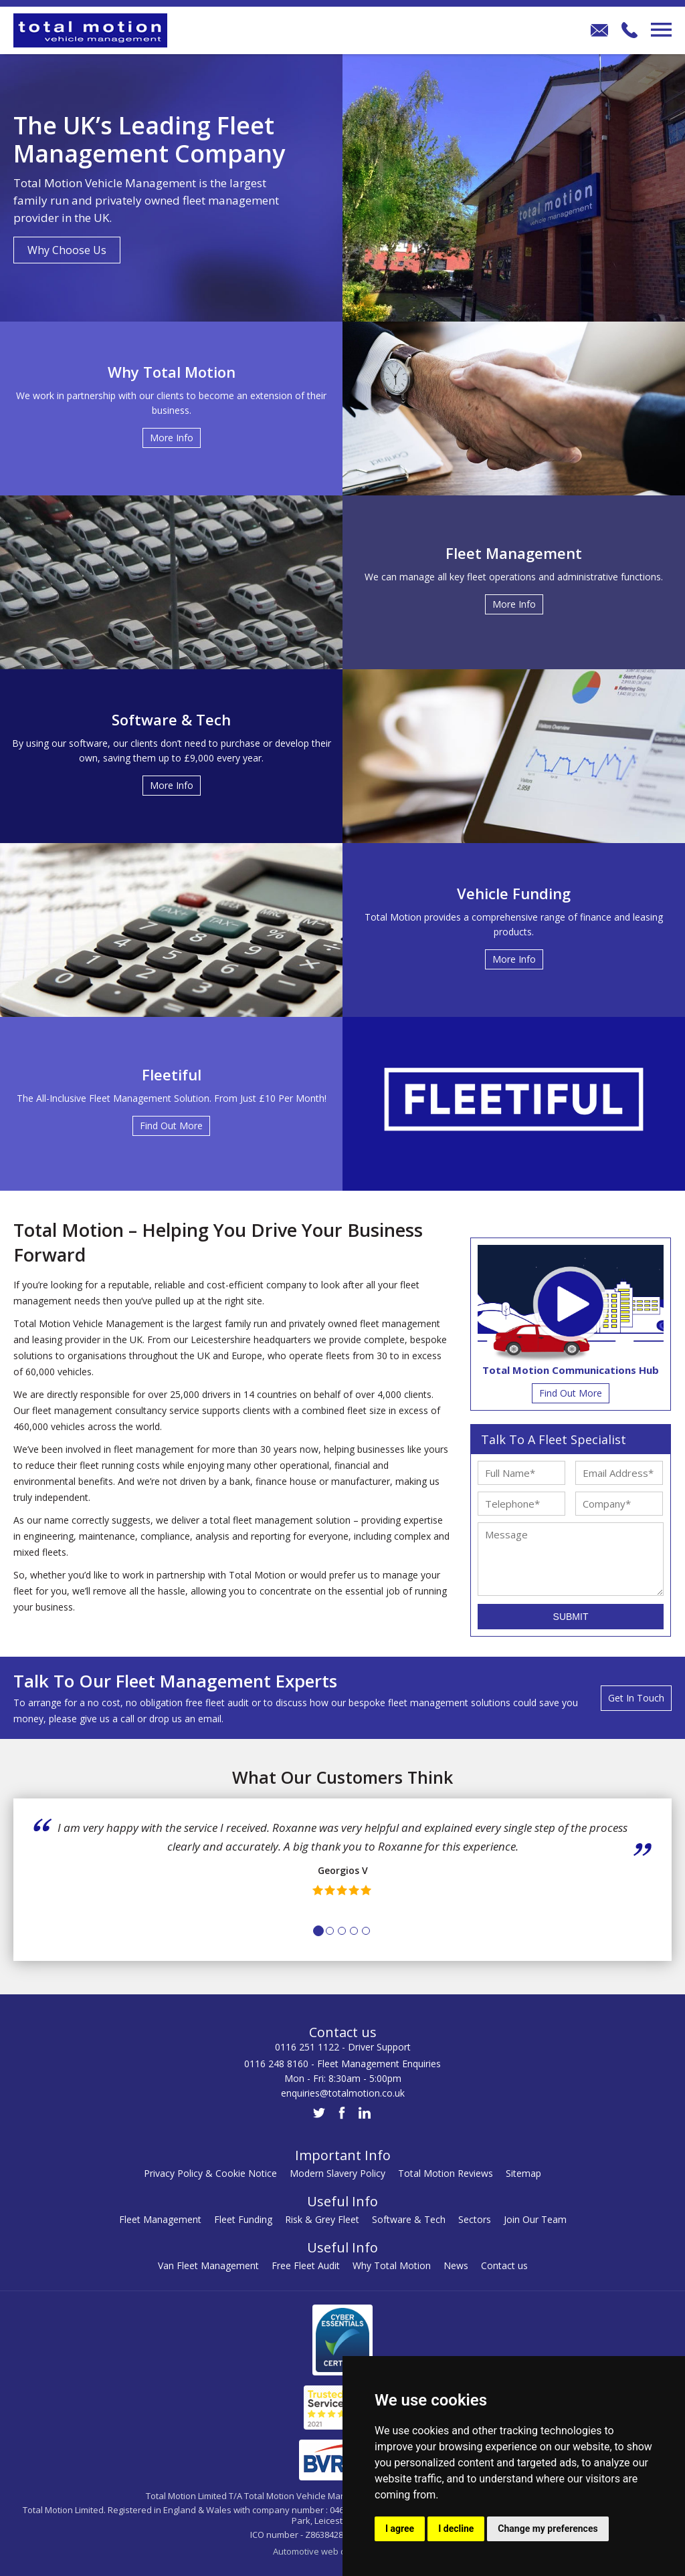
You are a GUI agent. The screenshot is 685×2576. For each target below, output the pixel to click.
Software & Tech (409, 2219)
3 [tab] (342, 1931)
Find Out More (570, 1393)
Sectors (474, 2219)
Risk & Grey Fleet (322, 2219)
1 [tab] (318, 1930)
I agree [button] (399, 2528)
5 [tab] (366, 1931)
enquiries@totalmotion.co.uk (343, 2093)
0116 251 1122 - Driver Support (343, 2046)
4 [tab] (354, 1931)
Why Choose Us (66, 250)
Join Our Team (535, 2219)
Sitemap (523, 2173)
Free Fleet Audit (306, 2265)
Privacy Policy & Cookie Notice (210, 2173)
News (456, 2265)
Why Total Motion (392, 2265)
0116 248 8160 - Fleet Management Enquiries (342, 2063)
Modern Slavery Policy (337, 2173)
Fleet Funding (243, 2219)
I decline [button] (456, 2528)
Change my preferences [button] (547, 2528)
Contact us (504, 2265)
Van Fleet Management (208, 2265)
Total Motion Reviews (445, 2173)
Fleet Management (160, 2219)
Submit (571, 1616)
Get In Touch (636, 1697)
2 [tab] (330, 1931)
